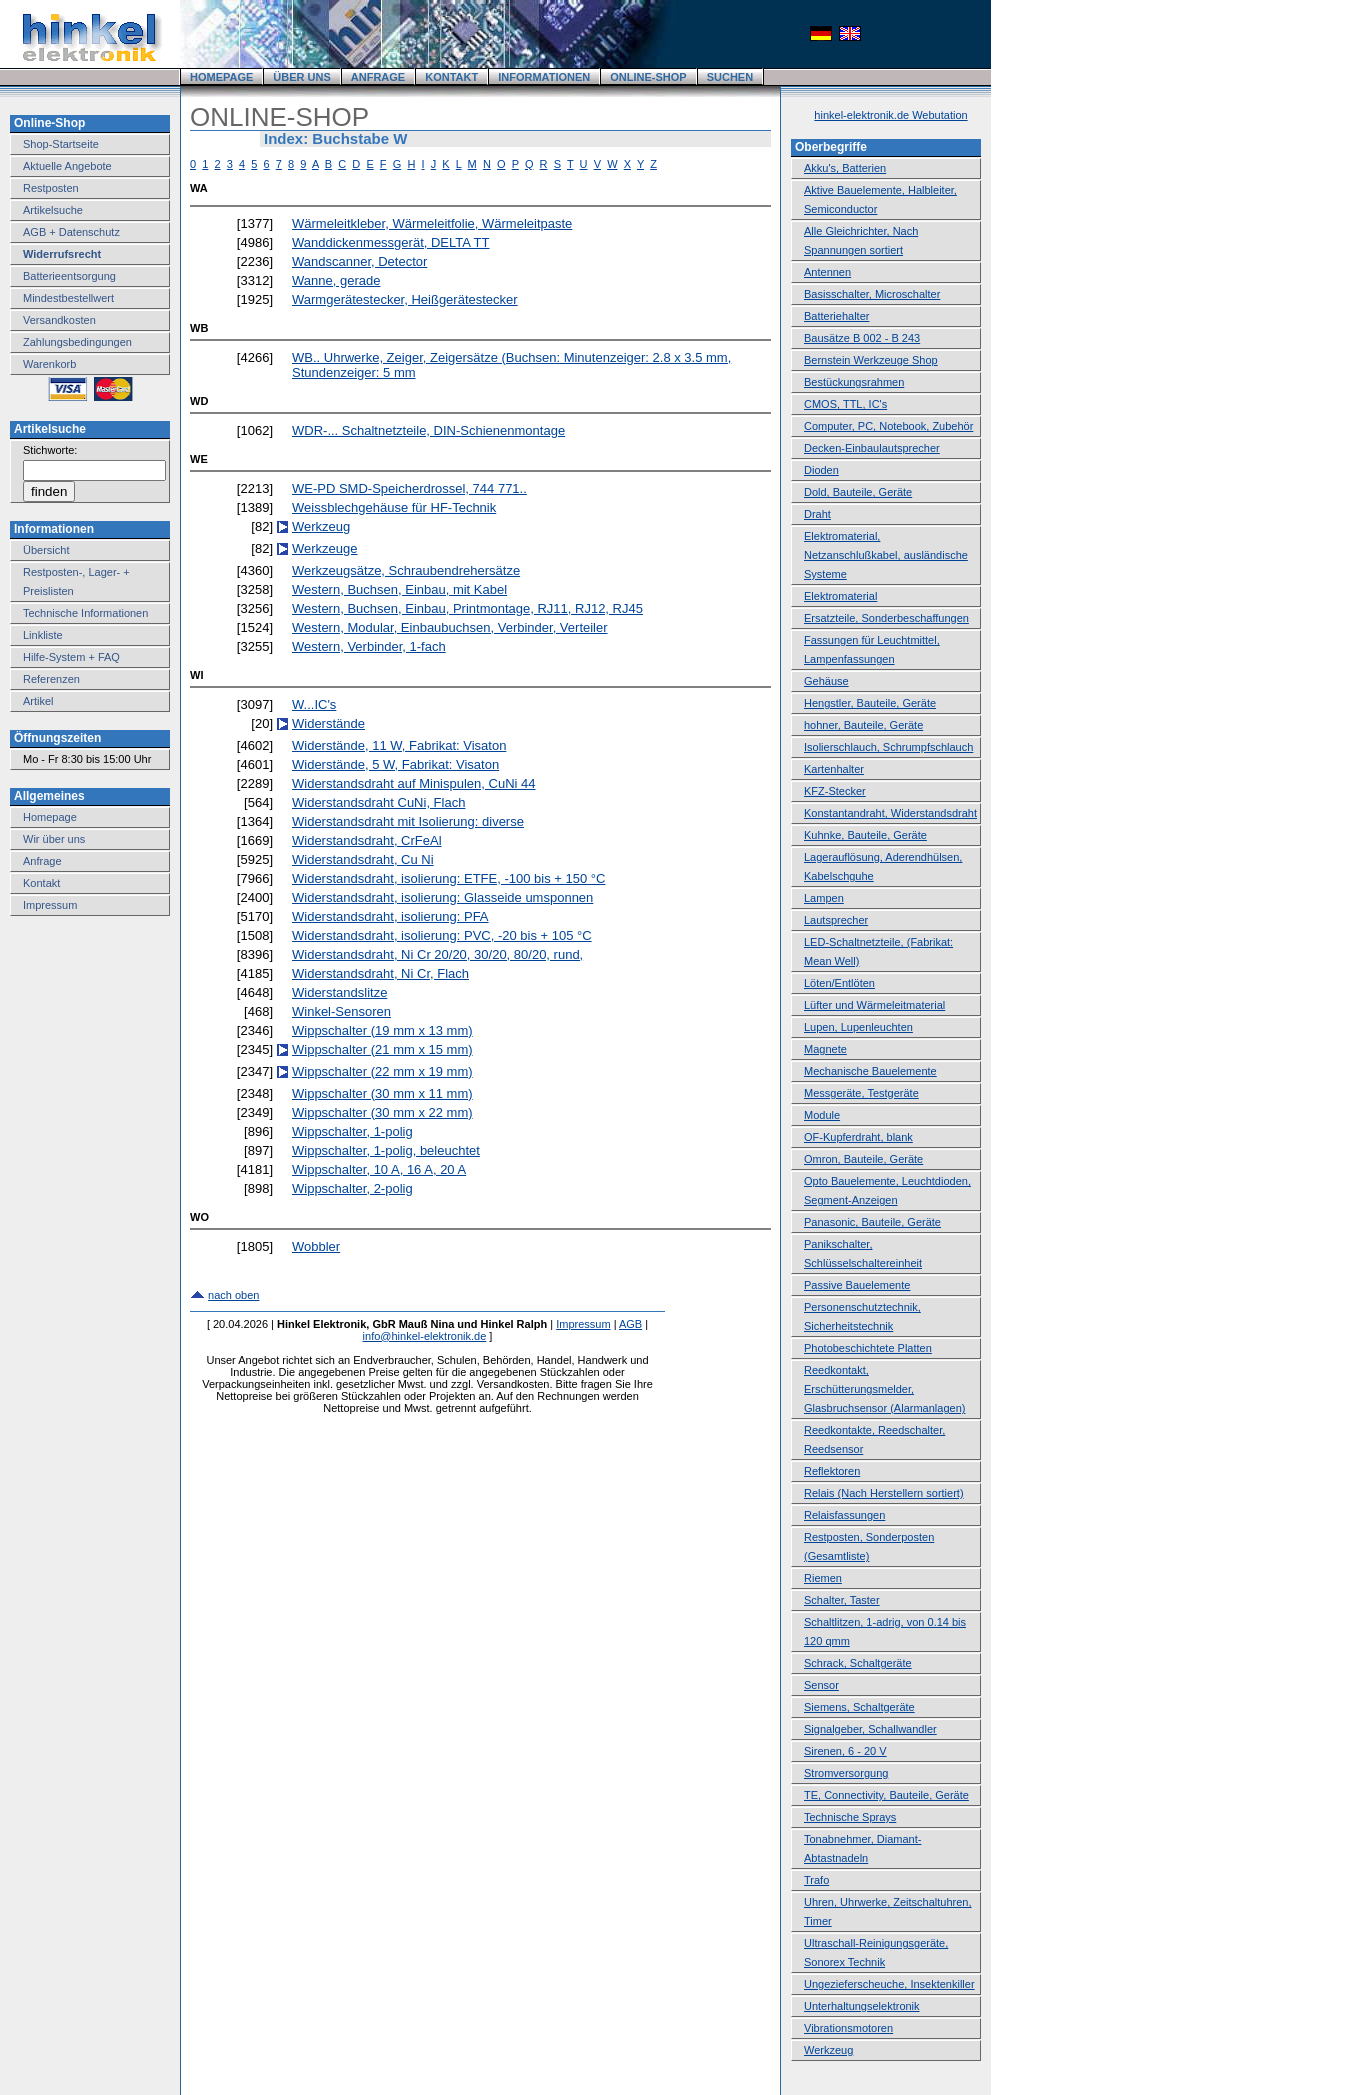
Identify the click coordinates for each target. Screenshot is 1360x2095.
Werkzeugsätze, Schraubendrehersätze (406, 570)
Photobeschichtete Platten (868, 1348)
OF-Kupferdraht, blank (858, 1137)
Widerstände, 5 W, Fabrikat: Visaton (395, 764)
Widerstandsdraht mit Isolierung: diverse (408, 821)
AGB (630, 1324)
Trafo (816, 1880)
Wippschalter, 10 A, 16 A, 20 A (379, 1169)
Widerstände (328, 723)
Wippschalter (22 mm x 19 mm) (382, 1071)
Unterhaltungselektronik (862, 2006)
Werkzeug (321, 526)
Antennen (827, 272)
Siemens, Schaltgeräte (859, 1707)
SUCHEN (730, 77)
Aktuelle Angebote (67, 166)
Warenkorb (49, 364)
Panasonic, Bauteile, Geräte (872, 1222)
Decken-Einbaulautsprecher (872, 448)
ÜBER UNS (301, 77)
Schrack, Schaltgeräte (858, 1663)
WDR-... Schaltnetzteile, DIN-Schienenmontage (428, 430)
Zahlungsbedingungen (77, 342)
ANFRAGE (378, 77)
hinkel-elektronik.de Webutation (890, 115)
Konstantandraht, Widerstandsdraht (890, 813)
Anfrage (42, 861)
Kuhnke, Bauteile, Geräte (865, 835)
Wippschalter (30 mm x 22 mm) (382, 1112)
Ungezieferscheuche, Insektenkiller (889, 1984)
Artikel (38, 701)
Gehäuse (826, 681)
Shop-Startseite (61, 144)
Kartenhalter (834, 769)
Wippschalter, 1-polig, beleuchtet (386, 1150)
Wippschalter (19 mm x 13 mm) (382, 1030)
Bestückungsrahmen (854, 382)
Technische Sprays (850, 1817)
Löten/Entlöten (839, 983)
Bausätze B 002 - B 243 (862, 338)
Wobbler (316, 1246)
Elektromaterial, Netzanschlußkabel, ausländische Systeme (886, 555)
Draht (817, 514)
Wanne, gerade (336, 280)
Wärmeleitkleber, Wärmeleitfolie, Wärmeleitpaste (432, 223)
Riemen (823, 1578)
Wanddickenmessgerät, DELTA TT (390, 242)
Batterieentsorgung (69, 276)
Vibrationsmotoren (848, 2028)
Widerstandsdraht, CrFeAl (367, 840)
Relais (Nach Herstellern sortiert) (884, 1493)
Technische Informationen (85, 613)
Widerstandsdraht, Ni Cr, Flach (380, 973)
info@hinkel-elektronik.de (425, 1336)
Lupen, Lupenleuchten (858, 1027)
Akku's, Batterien (845, 168)
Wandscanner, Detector (359, 261)
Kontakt (41, 883)
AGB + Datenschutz (71, 232)
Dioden (821, 470)
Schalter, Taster (842, 1600)
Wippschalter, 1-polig (352, 1131)
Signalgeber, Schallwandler (870, 1729)
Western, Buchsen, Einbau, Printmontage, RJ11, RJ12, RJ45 (467, 608)
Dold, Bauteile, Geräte (858, 492)
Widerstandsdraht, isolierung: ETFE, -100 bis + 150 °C (448, 878)
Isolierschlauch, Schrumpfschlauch (888, 747)
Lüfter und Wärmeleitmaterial (874, 1005)
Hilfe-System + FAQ (71, 657)
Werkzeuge (325, 548)
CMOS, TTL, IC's (845, 404)
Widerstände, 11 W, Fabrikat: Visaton (399, 745)
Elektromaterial (840, 596)
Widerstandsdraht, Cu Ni (363, 859)
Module (822, 1115)
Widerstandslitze (339, 992)
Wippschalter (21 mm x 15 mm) (382, 1049)
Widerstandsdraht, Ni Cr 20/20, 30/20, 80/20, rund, (437, 954)
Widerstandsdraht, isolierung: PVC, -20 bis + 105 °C (442, 935)
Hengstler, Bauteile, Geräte (870, 703)
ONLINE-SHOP (648, 77)
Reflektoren (832, 1471)
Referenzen (51, 679)
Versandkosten (59, 320)
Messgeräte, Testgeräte (861, 1093)
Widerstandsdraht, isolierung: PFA (390, 916)
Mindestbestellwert (68, 298)
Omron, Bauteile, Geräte (863, 1159)
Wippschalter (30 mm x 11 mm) (382, 1093)
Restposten (51, 188)
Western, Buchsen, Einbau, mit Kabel (399, 589)
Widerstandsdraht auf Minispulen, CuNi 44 (414, 783)
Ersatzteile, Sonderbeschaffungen (886, 618)
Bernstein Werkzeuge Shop (871, 360)
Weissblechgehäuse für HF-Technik (394, 507)
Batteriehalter (836, 316)
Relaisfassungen (844, 1515)
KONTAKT (451, 77)
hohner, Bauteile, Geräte (863, 725)
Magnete (825, 1049)
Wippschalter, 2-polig (352, 1188)
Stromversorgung (846, 1773)
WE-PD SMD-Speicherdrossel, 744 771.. (409, 488)
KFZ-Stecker (835, 791)
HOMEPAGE (221, 77)
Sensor (821, 1685)
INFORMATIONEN (544, 77)
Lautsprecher (836, 920)
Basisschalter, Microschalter (872, 294)
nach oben (233, 1295)
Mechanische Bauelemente (870, 1071)
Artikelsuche (53, 210)
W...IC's (314, 704)
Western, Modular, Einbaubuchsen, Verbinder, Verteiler (450, 627)
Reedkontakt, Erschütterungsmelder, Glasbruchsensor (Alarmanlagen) (884, 1389)
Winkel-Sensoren (341, 1011)
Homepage (50, 817)
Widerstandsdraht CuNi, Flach (378, 802)
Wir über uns (54, 839)
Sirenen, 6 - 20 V (845, 1751)
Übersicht (46, 550)
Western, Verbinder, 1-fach (369, 646)
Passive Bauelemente (857, 1285)
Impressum (50, 905)
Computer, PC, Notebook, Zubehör (888, 426)
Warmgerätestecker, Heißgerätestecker (405, 299)
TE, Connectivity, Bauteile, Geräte (886, 1795)
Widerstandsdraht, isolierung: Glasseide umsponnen (442, 897)
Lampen (824, 898)
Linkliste (43, 635)
